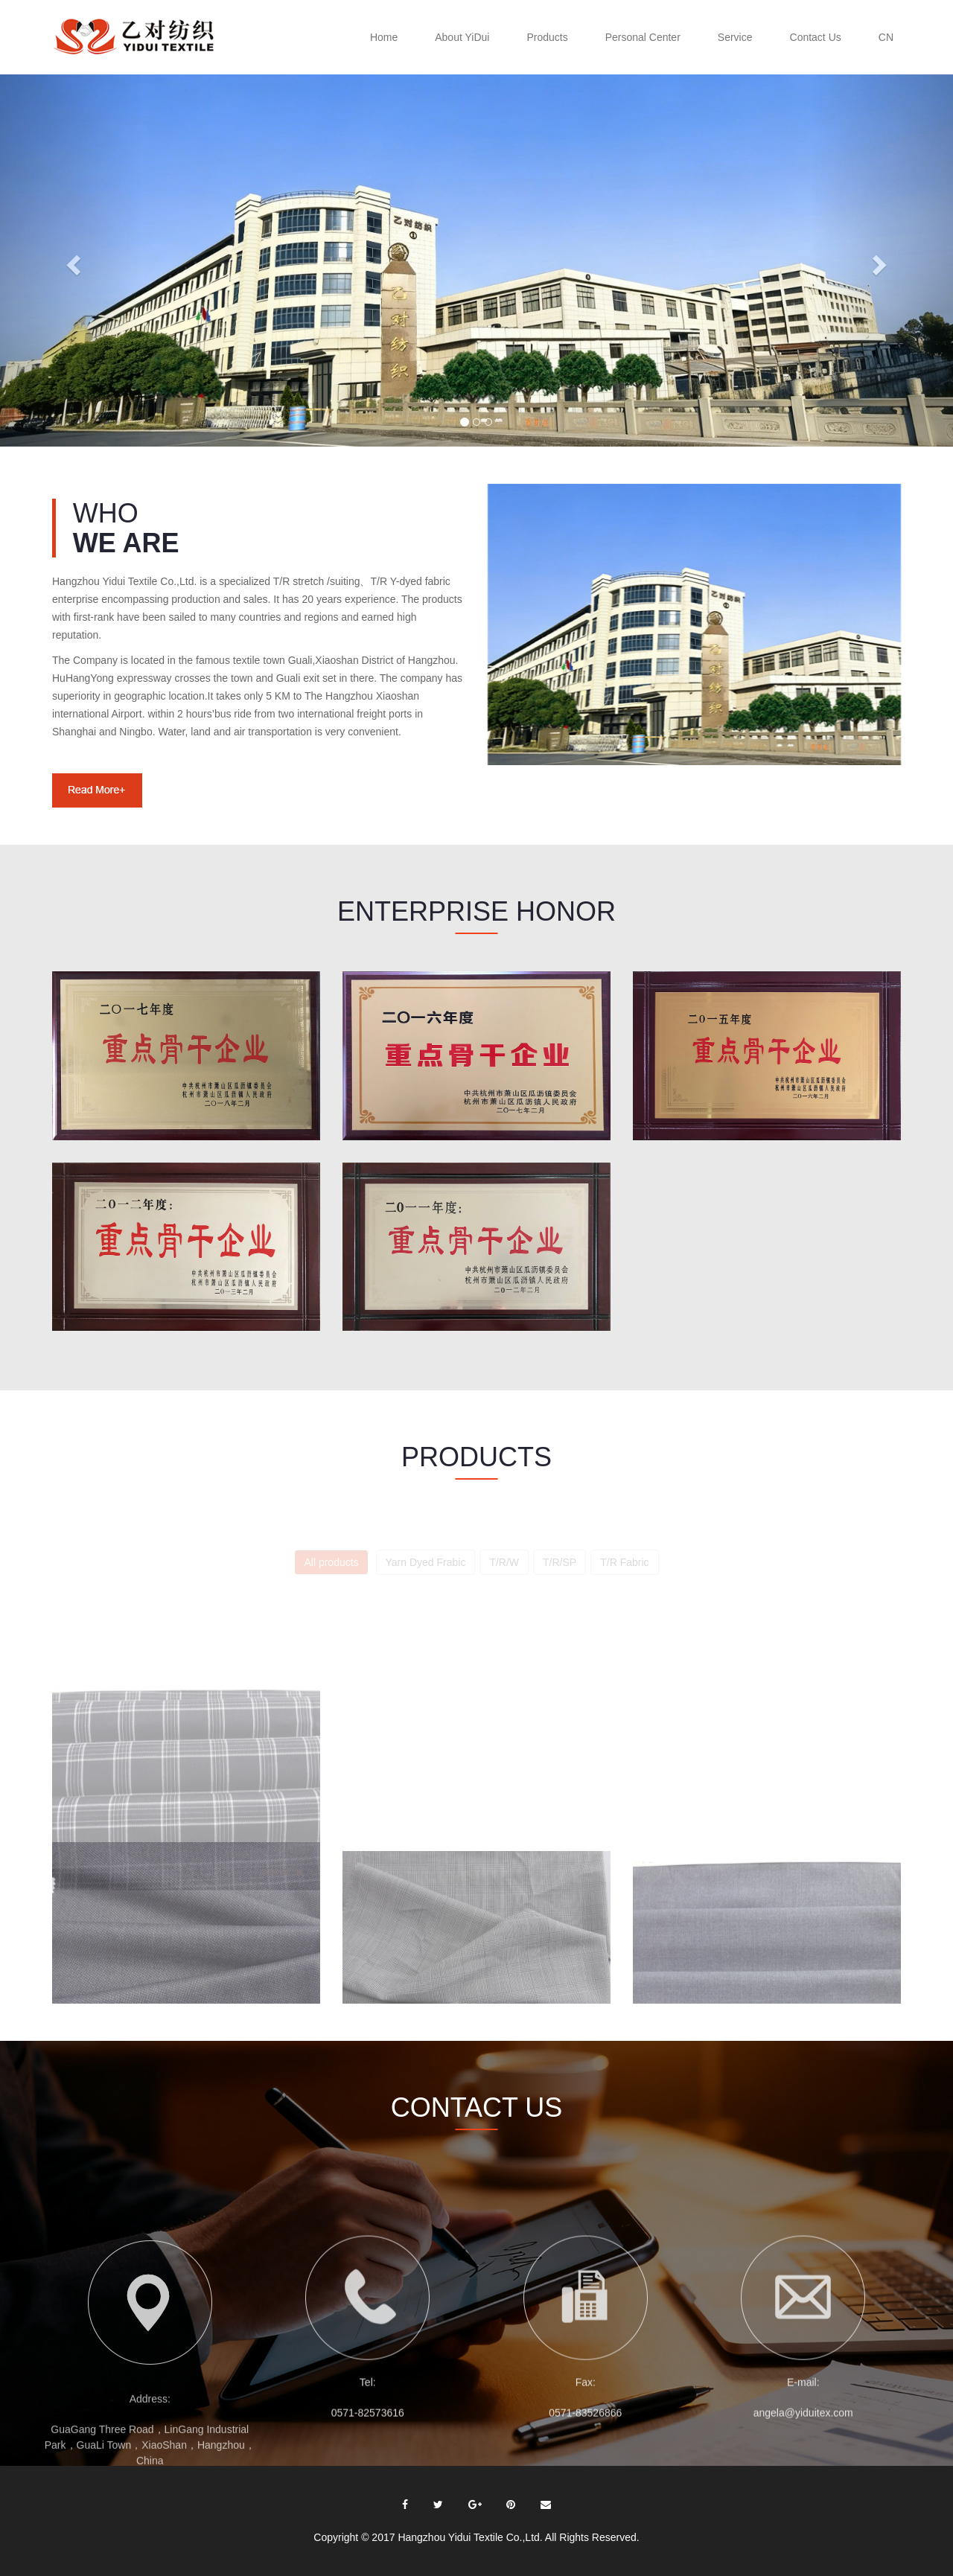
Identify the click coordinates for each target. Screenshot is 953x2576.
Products (546, 37)
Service (735, 37)
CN (886, 37)
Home (384, 37)
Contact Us (815, 37)
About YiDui (462, 37)
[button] (71, 260)
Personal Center (643, 37)
